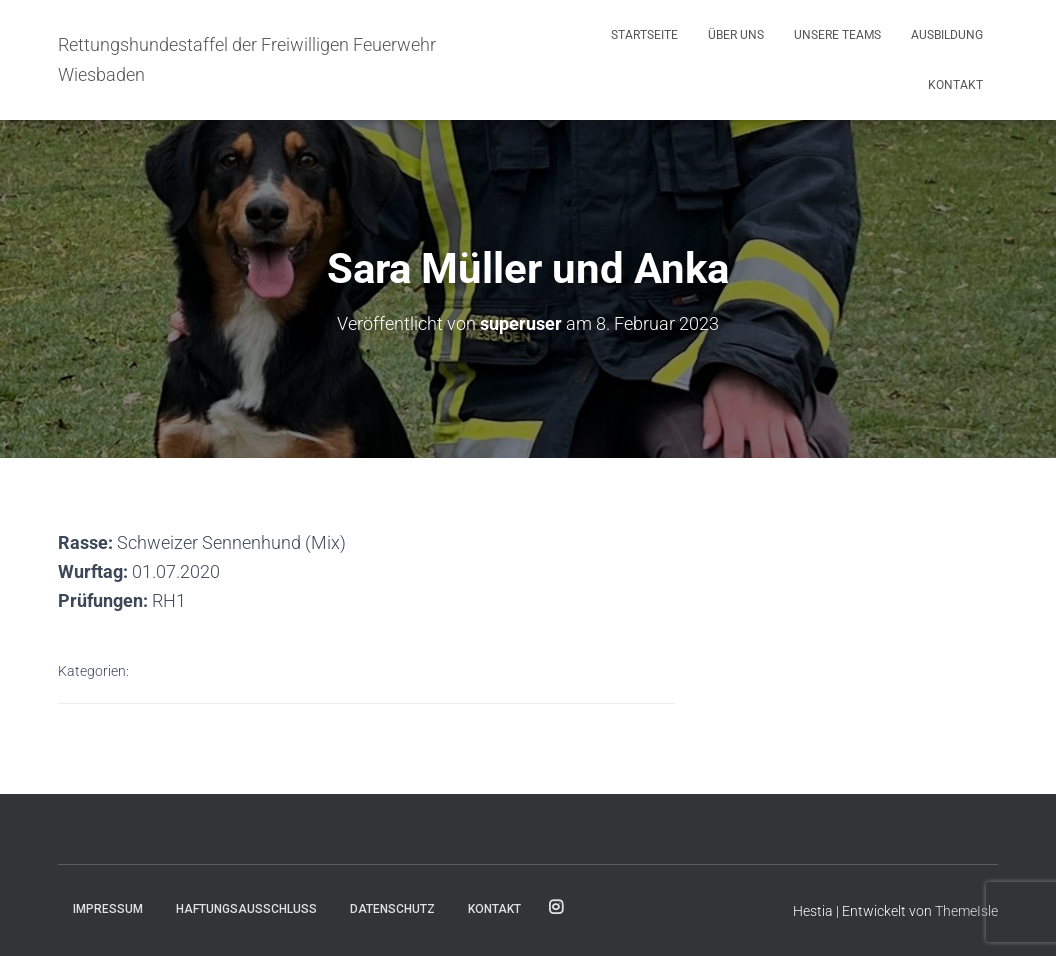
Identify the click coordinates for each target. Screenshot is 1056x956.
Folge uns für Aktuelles (556, 908)
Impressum (108, 909)
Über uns (736, 35)
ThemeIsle (966, 911)
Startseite (644, 35)
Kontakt (955, 85)
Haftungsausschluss (246, 909)
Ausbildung (947, 35)
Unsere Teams (837, 35)
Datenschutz (392, 909)
